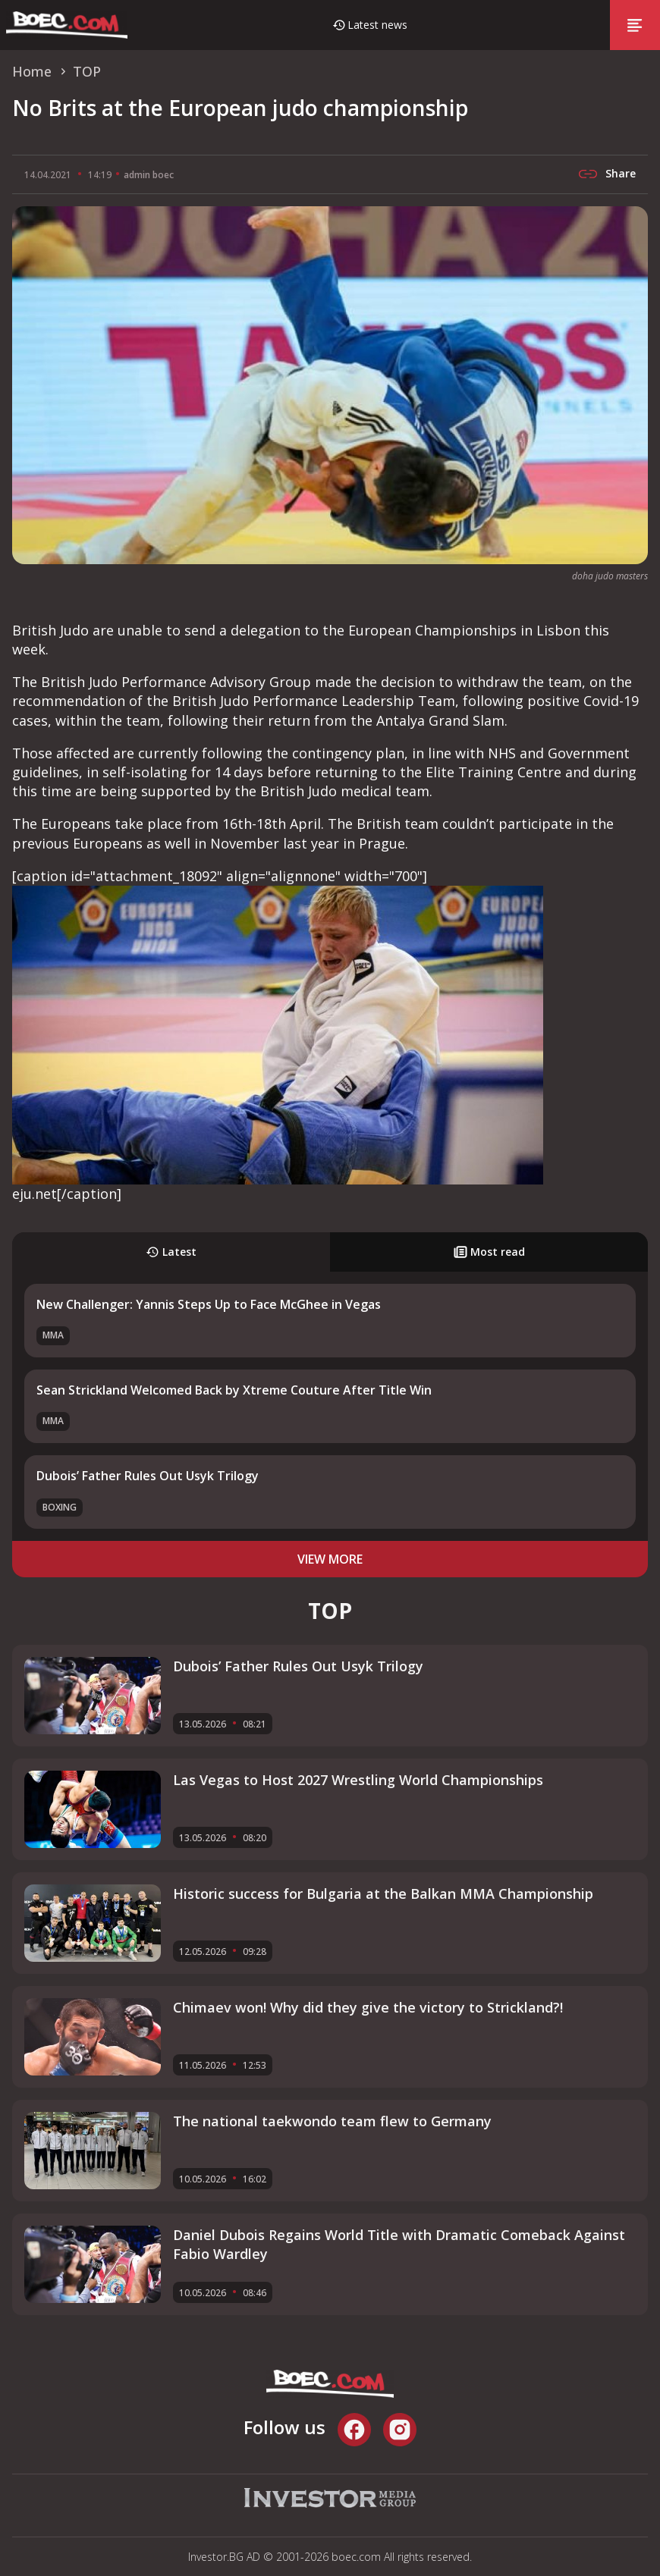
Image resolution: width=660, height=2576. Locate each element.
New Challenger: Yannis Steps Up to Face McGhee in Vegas (208, 1304)
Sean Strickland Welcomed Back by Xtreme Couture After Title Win (234, 1390)
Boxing (59, 1507)
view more (330, 1559)
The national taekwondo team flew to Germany (332, 2121)
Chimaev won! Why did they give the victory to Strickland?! (368, 2007)
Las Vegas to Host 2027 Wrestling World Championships (358, 1780)
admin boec (149, 174)
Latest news (377, 24)
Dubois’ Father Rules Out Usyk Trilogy (147, 1475)
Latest (171, 1251)
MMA (53, 1335)
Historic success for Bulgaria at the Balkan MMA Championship (383, 1893)
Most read (489, 1251)
